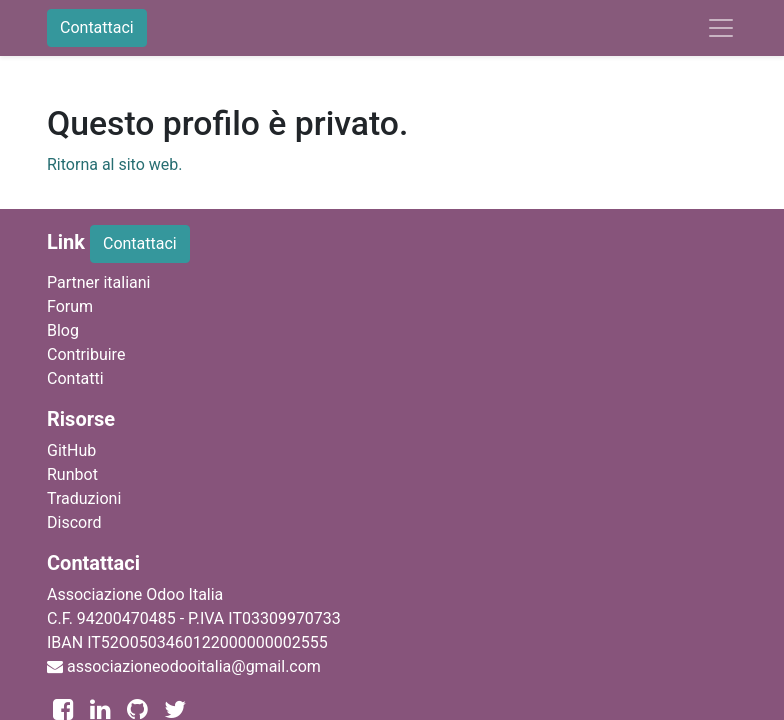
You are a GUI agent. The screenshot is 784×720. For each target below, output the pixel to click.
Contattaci (97, 27)
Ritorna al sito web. (114, 164)
